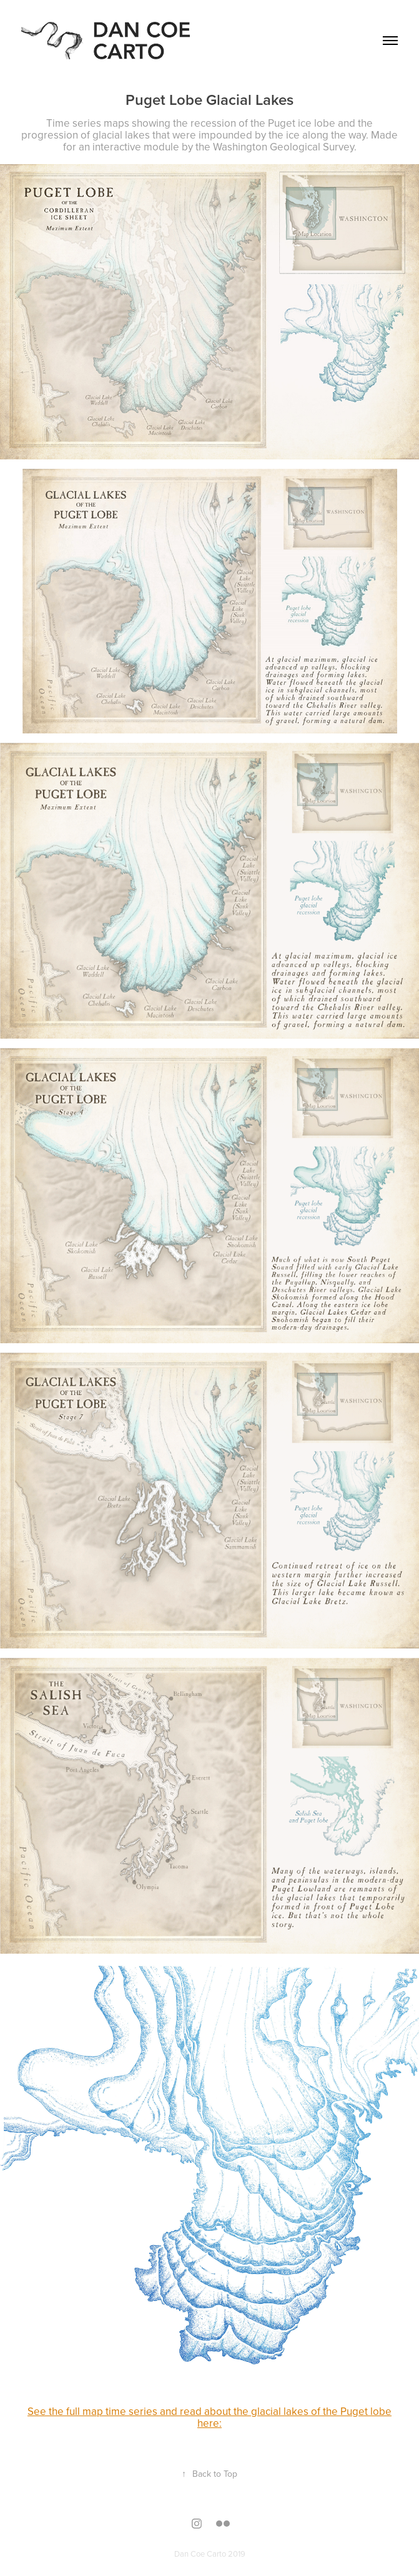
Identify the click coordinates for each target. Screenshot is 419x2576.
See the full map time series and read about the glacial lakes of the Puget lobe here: (209, 2417)
